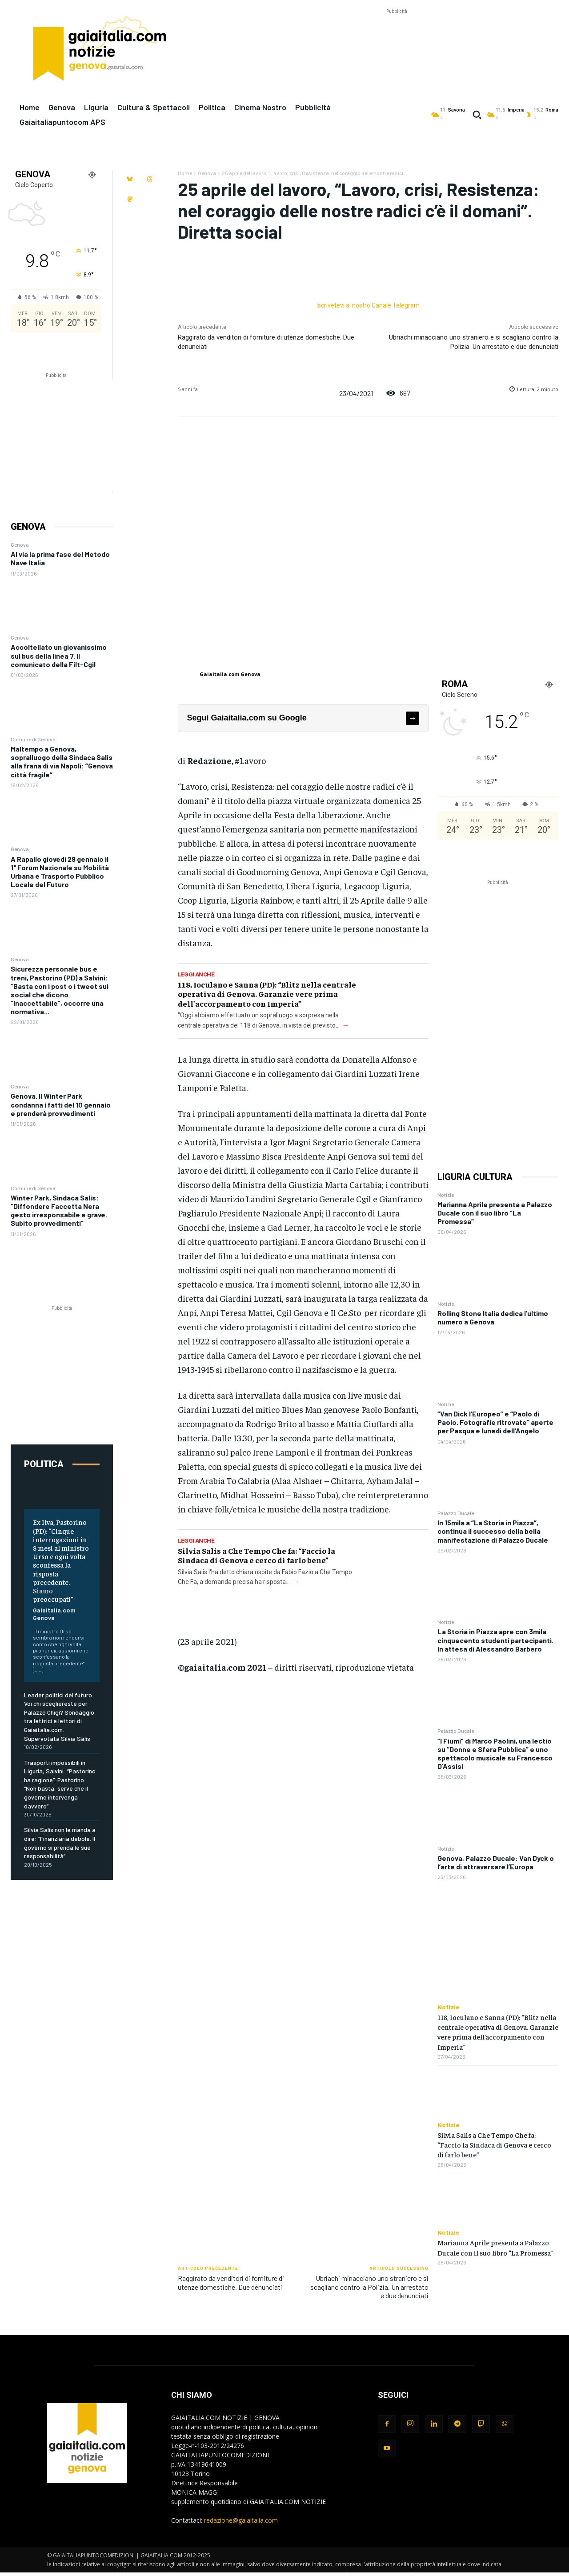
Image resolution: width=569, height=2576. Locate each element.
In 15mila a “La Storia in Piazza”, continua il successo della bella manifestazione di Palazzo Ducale (492, 1531)
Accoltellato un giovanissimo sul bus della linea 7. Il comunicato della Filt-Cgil (59, 655)
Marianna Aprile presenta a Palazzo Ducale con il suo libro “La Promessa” (494, 1212)
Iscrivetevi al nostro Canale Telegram (368, 305)
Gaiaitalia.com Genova (54, 1613)
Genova (20, 544)
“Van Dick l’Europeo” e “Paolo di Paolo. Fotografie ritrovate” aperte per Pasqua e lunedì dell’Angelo (495, 1422)
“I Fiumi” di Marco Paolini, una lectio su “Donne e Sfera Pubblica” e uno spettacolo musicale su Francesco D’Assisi (495, 1753)
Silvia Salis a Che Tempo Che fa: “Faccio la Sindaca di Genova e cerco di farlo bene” (256, 1555)
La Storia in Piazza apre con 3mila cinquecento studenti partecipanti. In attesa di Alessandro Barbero (495, 1639)
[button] (477, 114)
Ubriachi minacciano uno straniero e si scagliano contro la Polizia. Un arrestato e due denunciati (369, 2286)
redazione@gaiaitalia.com (241, 2520)
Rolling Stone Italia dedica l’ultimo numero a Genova (492, 1317)
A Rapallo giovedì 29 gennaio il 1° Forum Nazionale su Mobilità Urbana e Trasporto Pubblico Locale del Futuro (60, 872)
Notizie (445, 1195)
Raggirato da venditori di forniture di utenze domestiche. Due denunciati (231, 2282)
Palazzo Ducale (455, 1513)
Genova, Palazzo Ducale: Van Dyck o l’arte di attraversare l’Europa (495, 1862)
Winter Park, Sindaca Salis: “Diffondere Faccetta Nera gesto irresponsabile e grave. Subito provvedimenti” (59, 1210)
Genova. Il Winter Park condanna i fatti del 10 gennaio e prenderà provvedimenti (61, 1104)
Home (185, 173)
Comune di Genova (33, 739)
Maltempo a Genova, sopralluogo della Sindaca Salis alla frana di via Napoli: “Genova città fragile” (62, 761)
